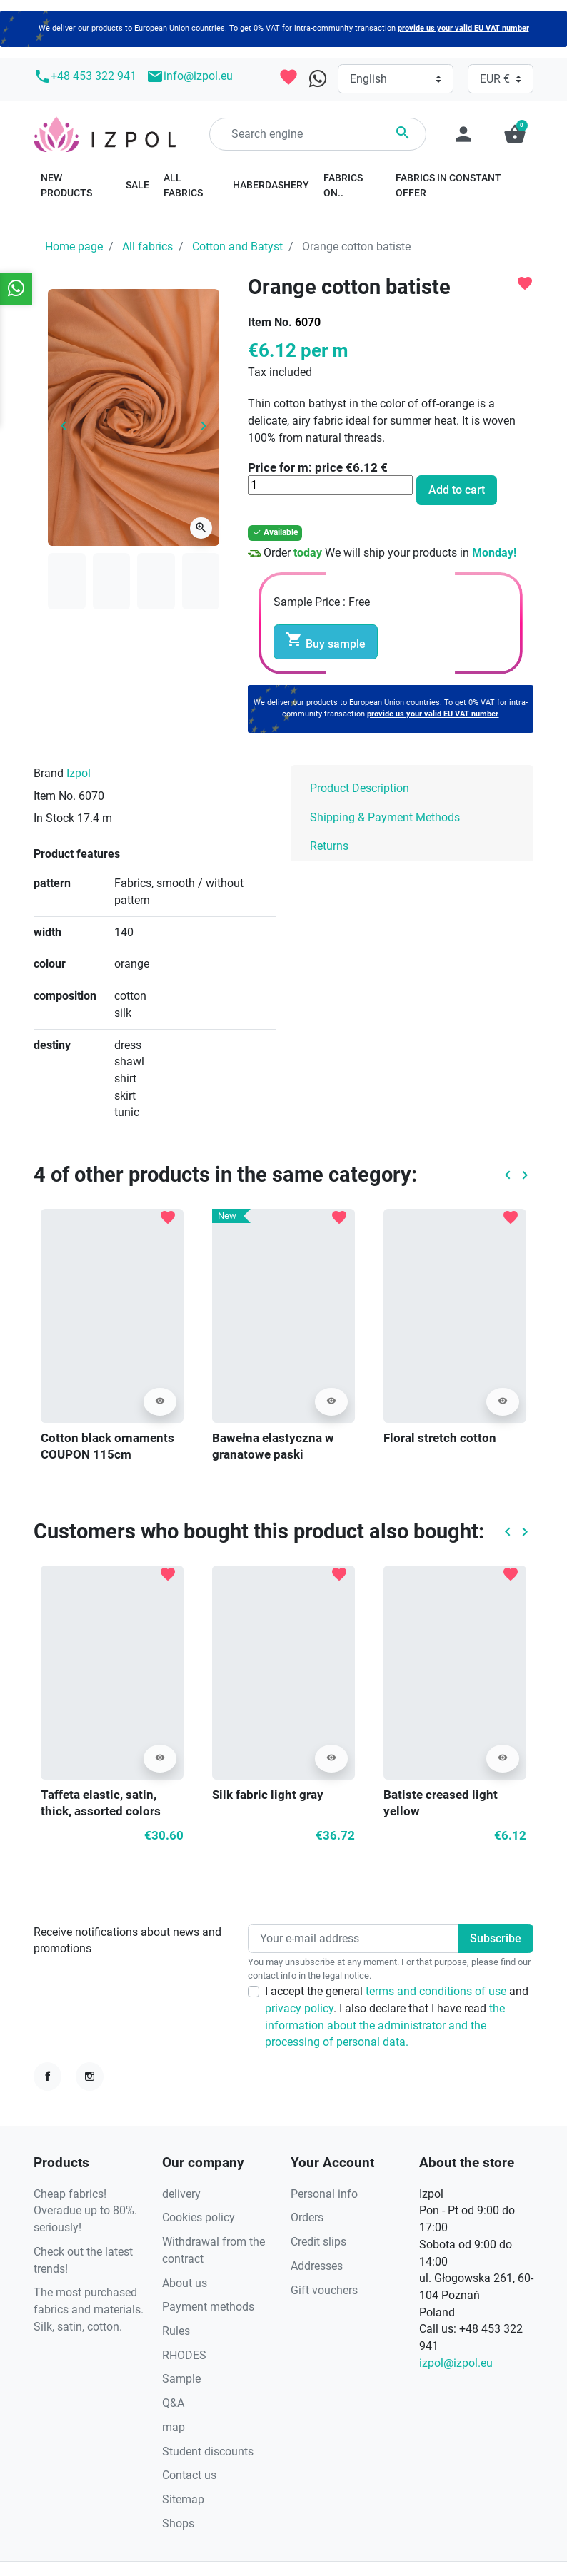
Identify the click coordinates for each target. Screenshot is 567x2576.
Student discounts (208, 2451)
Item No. (270, 322)
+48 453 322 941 (85, 76)
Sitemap (183, 2499)
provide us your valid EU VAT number (463, 28)
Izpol (78, 773)
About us (184, 2283)
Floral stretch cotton (439, 1438)
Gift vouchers (324, 2290)
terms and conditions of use (437, 1991)
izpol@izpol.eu (456, 2363)
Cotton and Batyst (237, 246)
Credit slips (318, 2241)
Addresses (317, 2266)
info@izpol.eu (189, 76)
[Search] (317, 134)
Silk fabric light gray (267, 1795)
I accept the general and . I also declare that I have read (396, 2016)
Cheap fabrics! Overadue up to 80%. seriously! (85, 2210)
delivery (181, 2194)
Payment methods (208, 2306)
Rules (176, 2331)
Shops (178, 2523)
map (173, 2427)
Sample (181, 2378)
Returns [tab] (329, 846)
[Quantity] (330, 485)
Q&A (173, 2403)
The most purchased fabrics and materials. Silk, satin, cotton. (89, 2309)
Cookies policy (198, 2217)
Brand (49, 773)
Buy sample (326, 641)
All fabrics (147, 246)
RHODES (184, 2355)
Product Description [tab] (359, 788)
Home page (74, 246)
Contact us (189, 2475)
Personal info (324, 2194)
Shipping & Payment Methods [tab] (385, 817)
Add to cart (456, 490)
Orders (307, 2217)
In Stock (54, 818)
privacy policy (299, 2008)
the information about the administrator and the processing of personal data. (385, 2025)
